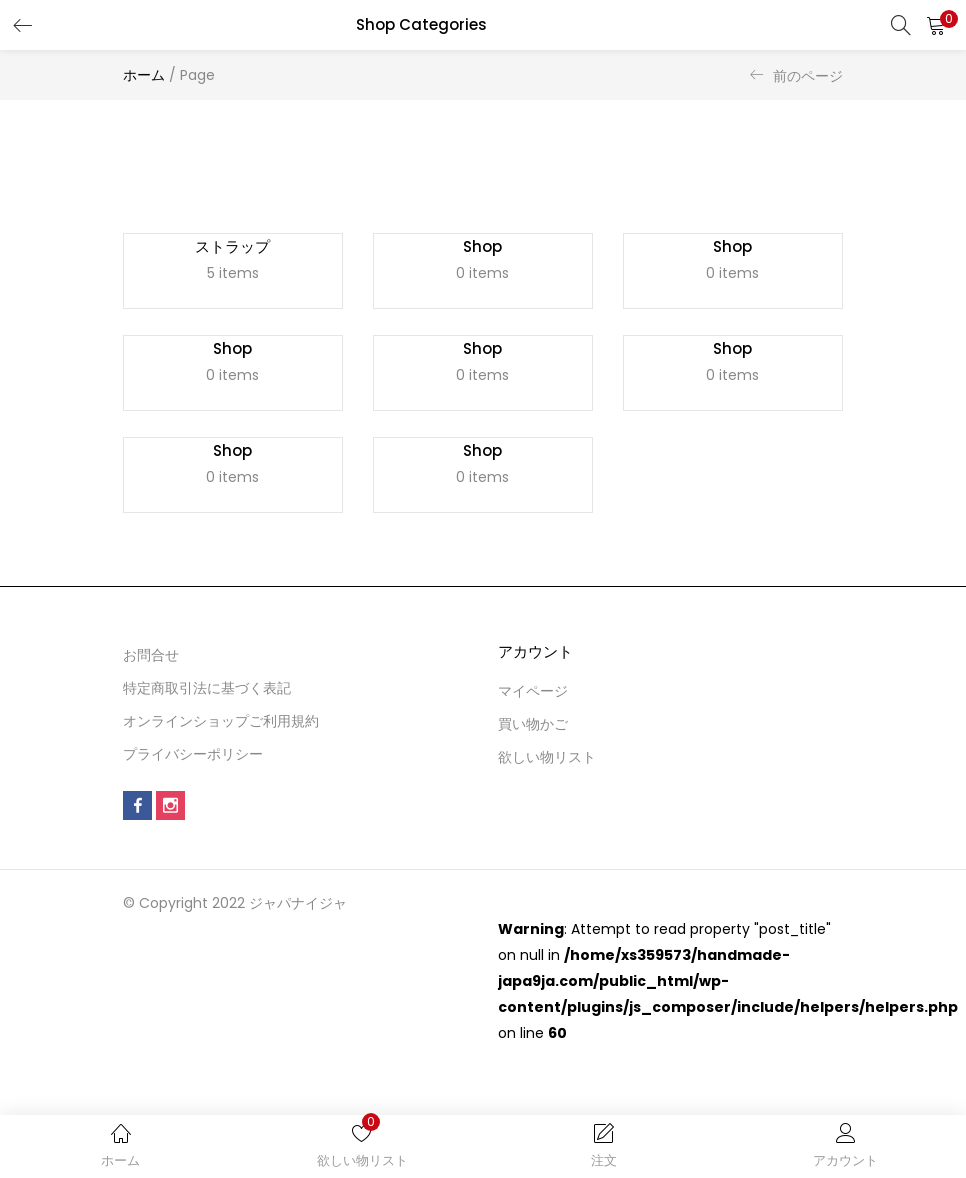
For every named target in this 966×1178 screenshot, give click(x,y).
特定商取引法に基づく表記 (207, 700)
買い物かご (533, 736)
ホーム (144, 75)
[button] (936, 25)
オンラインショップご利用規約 (221, 733)
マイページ (533, 703)
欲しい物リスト (547, 769)
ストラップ (232, 248)
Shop (482, 248)
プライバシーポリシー (193, 766)
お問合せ (151, 667)
